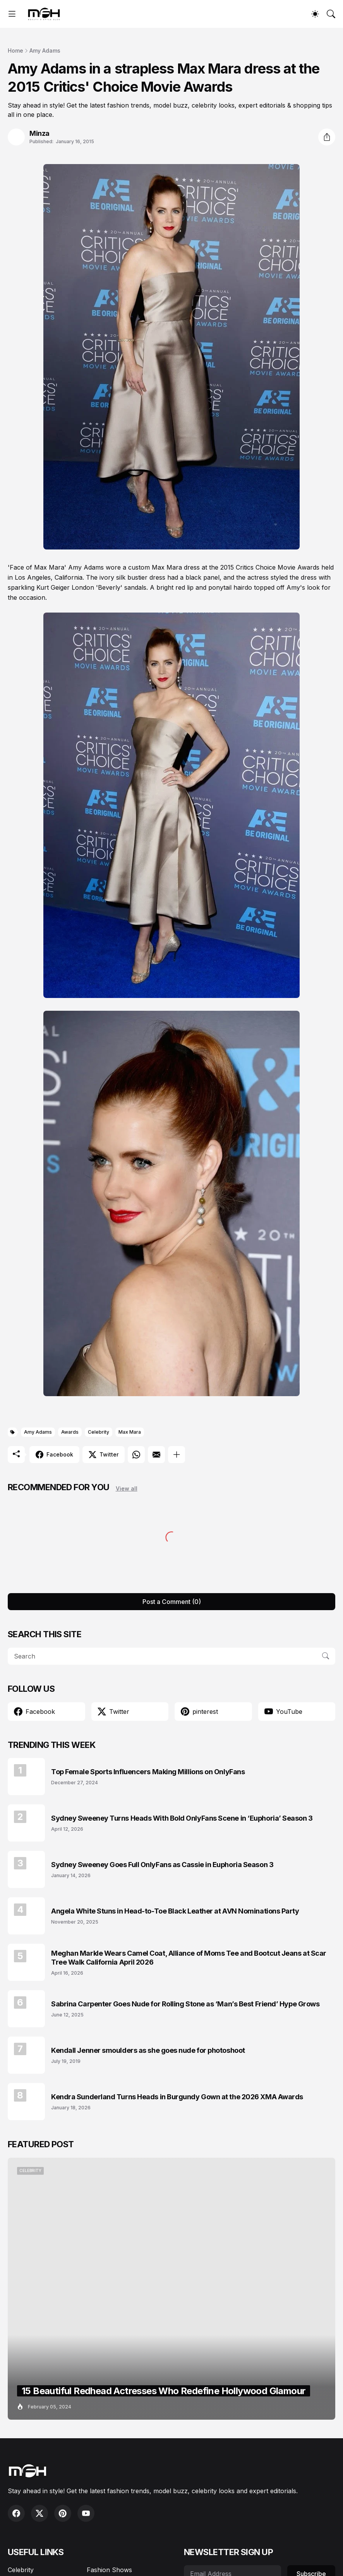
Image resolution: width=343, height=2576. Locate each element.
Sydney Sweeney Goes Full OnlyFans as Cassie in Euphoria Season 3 (162, 1865)
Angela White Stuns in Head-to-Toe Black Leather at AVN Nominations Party (175, 1911)
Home (15, 50)
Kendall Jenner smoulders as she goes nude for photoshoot (148, 2050)
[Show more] (176, 1454)
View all (126, 1488)
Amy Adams (44, 50)
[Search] (331, 14)
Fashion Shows (109, 2570)
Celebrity (98, 1432)
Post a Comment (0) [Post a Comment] (171, 1602)
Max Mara (129, 1432)
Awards (70, 1432)
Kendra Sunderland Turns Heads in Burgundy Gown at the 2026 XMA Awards (177, 2097)
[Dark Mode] (315, 14)
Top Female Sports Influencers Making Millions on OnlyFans (148, 1772)
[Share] (326, 136)
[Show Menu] (12, 14)
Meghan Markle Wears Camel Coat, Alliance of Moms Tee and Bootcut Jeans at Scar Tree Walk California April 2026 (188, 1957)
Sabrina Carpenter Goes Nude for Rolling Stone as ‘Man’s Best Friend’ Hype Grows (185, 2004)
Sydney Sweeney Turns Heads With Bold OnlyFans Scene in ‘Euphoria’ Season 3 (182, 1818)
